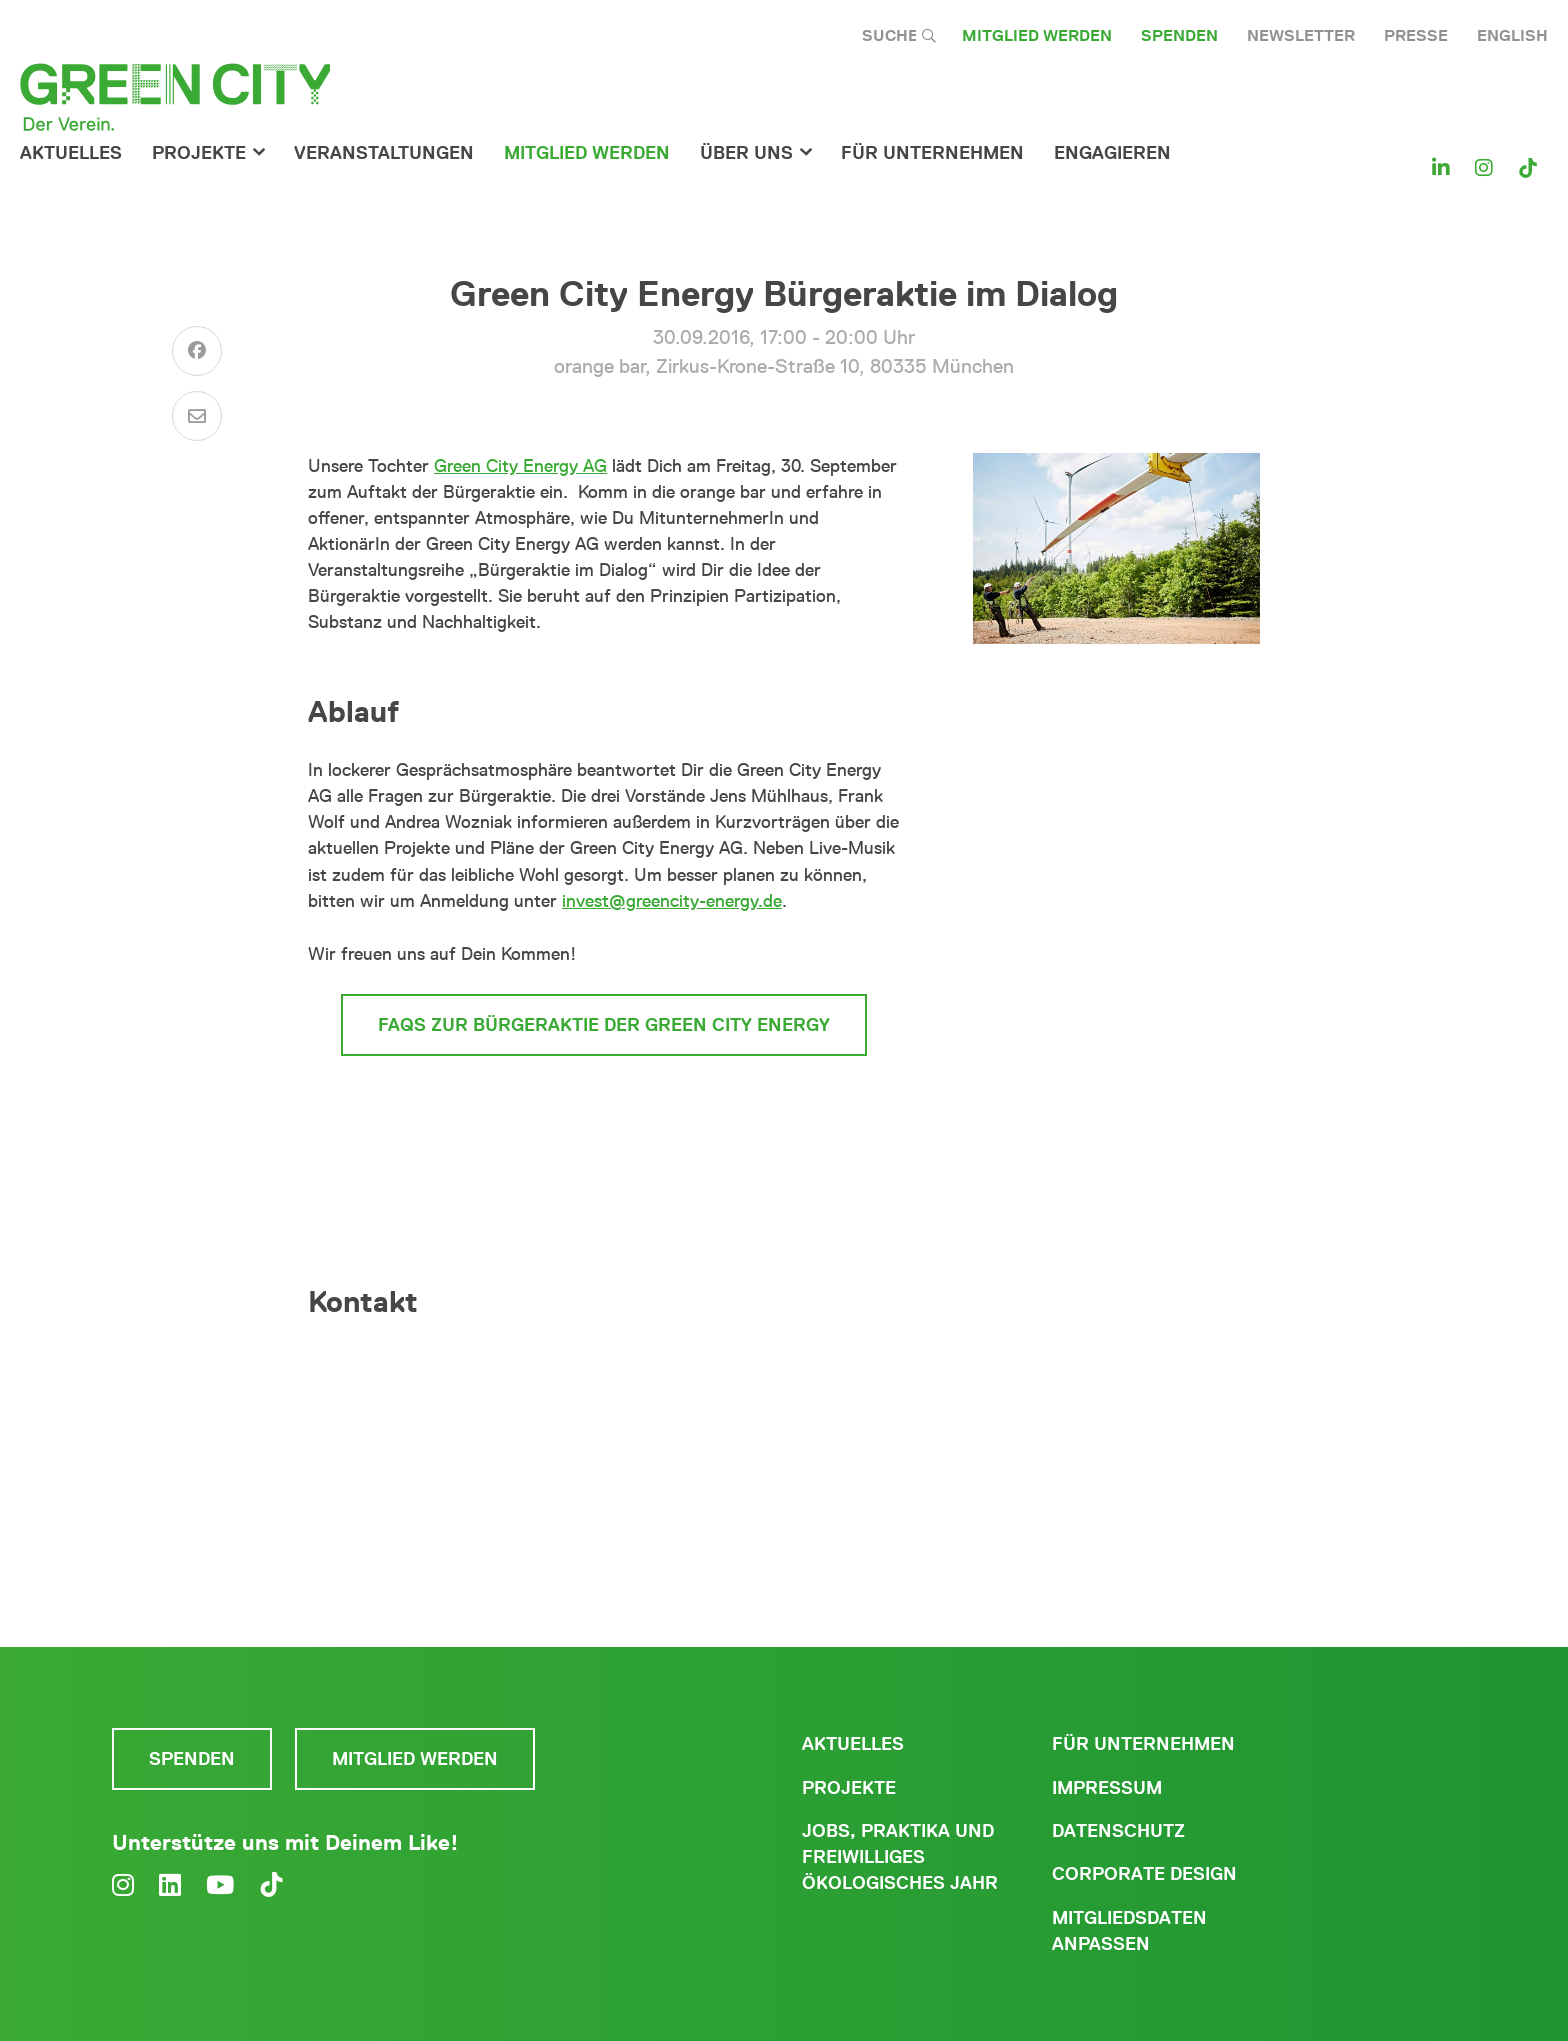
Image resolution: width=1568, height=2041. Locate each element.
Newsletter (1301, 35)
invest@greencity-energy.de (672, 901)
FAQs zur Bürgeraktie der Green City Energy (604, 1025)
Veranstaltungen (384, 153)
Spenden (1179, 35)
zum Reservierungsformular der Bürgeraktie (604, 1112)
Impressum (1107, 1788)
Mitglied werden (1037, 35)
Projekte (199, 153)
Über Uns (746, 153)
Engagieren (1112, 153)
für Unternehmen (932, 153)
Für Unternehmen (1143, 1744)
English (1512, 35)
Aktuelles (71, 153)
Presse (1416, 35)
